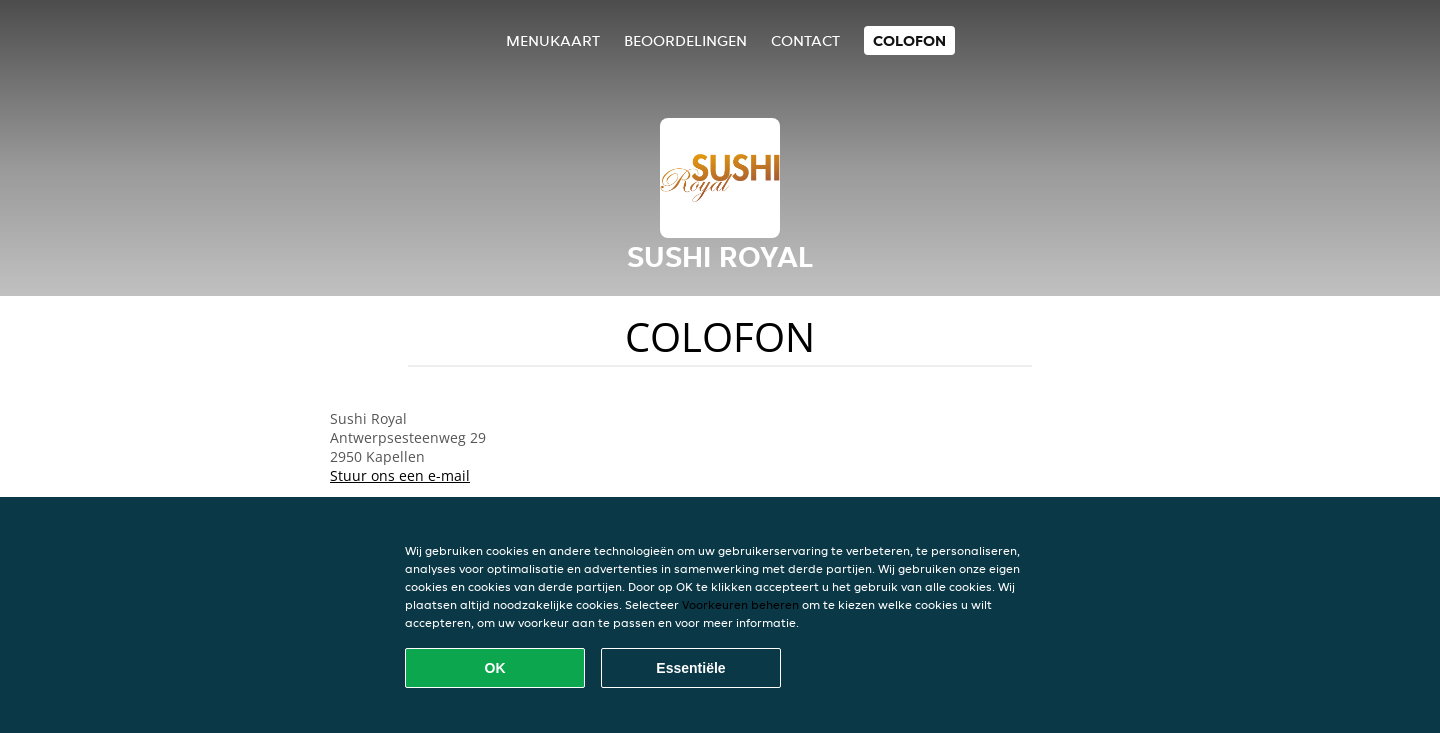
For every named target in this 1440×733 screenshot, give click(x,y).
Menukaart (553, 40)
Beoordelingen (685, 40)
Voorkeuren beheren (740, 604)
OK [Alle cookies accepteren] (495, 668)
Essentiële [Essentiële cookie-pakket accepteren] (690, 668)
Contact (805, 40)
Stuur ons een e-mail (400, 475)
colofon (909, 40)
